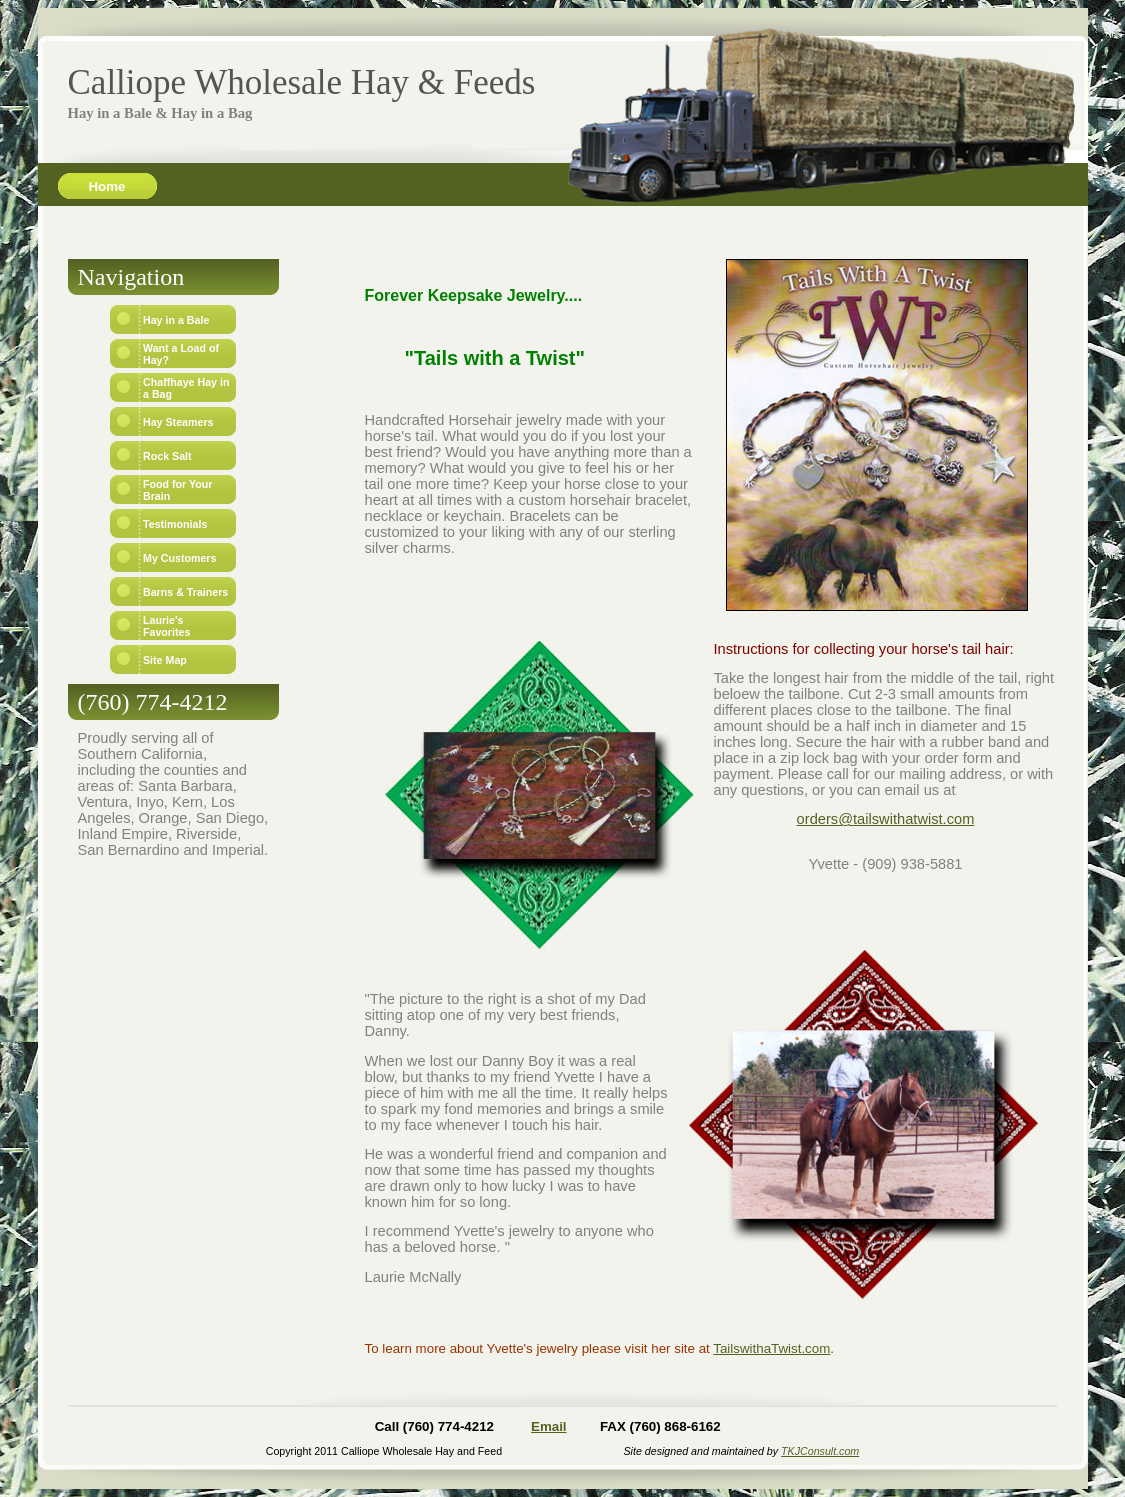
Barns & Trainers (185, 592)
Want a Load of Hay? (181, 354)
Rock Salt (167, 456)
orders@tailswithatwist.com (886, 819)
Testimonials (175, 524)
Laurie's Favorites (166, 626)
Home (106, 186)
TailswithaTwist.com (771, 1348)
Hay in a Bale (176, 320)
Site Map (165, 660)
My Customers (179, 558)
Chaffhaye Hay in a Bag (186, 388)
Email (549, 1426)
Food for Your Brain (177, 490)
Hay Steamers (178, 422)
